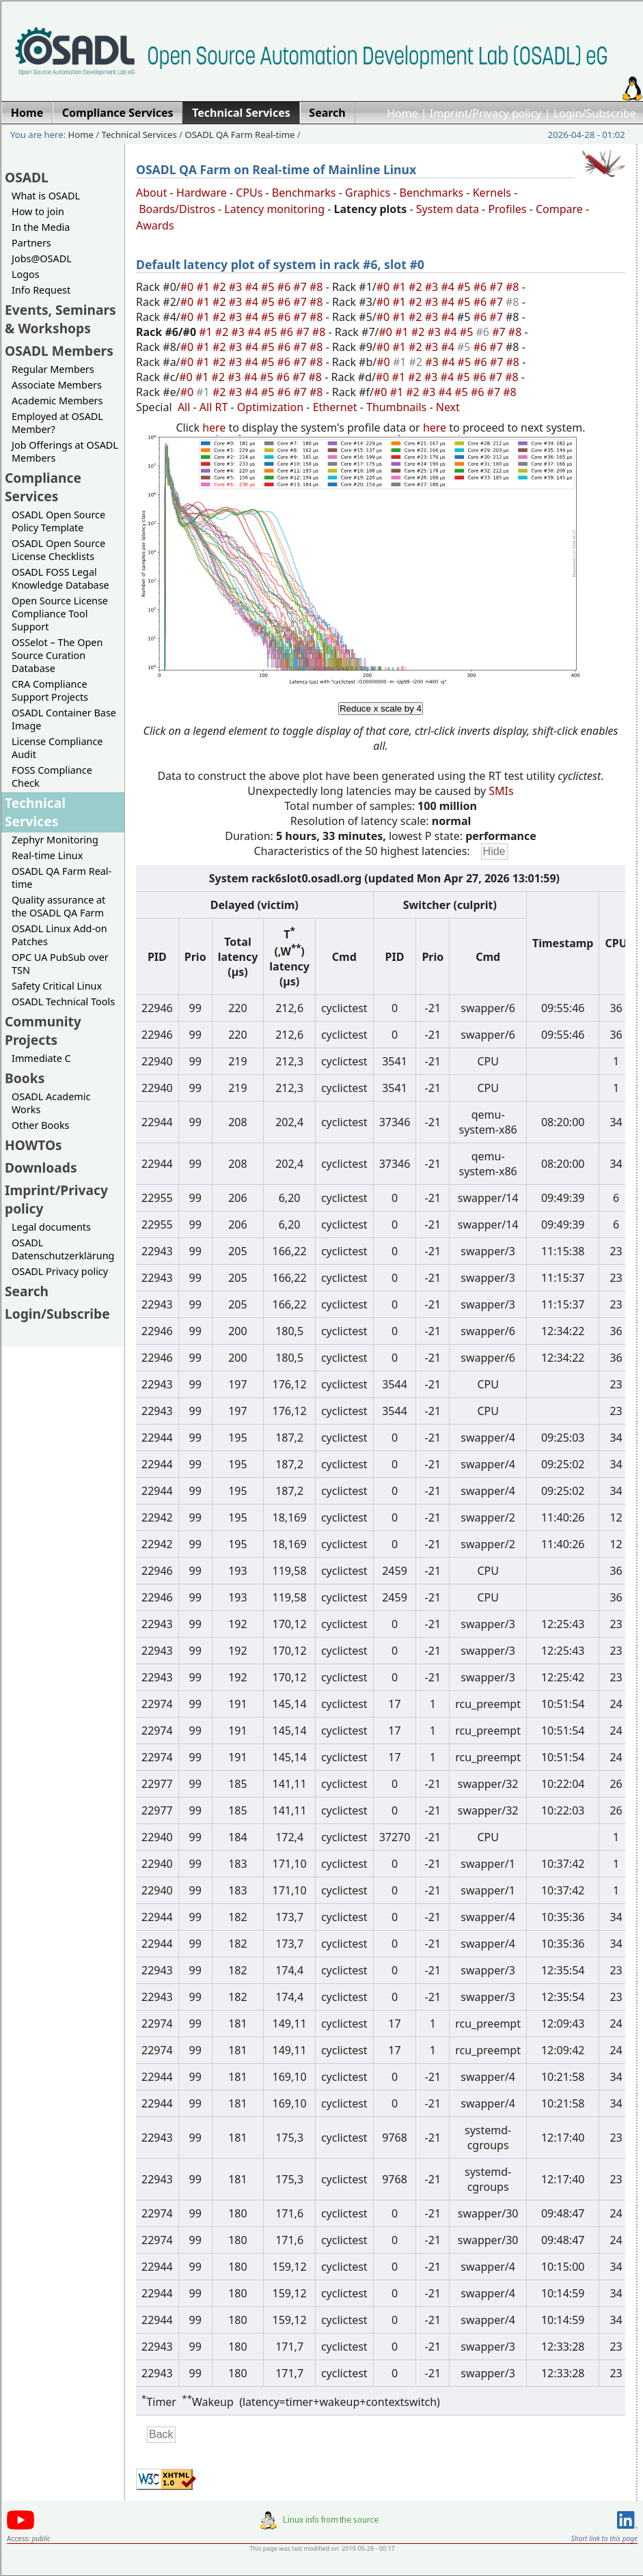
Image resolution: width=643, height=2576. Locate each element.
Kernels (492, 192)
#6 (285, 286)
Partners (31, 242)
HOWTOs (33, 1145)
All (184, 407)
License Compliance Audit (57, 748)
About (151, 192)
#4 (253, 286)
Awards (155, 225)
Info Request (41, 289)
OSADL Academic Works (51, 1103)
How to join (38, 211)
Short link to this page (604, 2538)
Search (27, 1291)
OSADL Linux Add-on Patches (59, 935)
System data (447, 208)
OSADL (27, 177)
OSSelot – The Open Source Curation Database (57, 655)
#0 (188, 286)
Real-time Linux (47, 855)
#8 (318, 286)
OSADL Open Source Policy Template (58, 521)
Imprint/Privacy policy (486, 113)
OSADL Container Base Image (64, 719)
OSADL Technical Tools (63, 1001)
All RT (214, 407)
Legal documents (51, 1226)
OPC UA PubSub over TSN (60, 964)
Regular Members (53, 369)
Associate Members (57, 384)
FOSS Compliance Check (52, 776)
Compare (559, 208)
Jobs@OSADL (42, 258)
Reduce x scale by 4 (381, 708)
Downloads (41, 1167)
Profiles (507, 208)
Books (24, 1078)
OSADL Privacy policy (60, 1271)
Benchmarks (304, 192)
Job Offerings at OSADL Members (65, 451)
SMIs (501, 790)
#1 (204, 286)
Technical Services (139, 134)
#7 (301, 286)
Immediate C (41, 1058)
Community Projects (43, 1030)
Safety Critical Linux (57, 985)
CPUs (249, 192)
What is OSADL (46, 195)
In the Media (41, 227)
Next (448, 407)
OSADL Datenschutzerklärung (63, 1249)
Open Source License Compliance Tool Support (60, 613)
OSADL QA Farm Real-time (239, 134)
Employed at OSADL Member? (57, 423)
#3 (237, 286)
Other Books (40, 1125)
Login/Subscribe (594, 113)
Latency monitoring (274, 208)
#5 (269, 286)
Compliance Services (43, 486)
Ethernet (335, 407)
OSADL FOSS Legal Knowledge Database (60, 578)
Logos (26, 274)
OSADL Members (59, 350)
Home (402, 113)
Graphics (367, 192)
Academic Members (57, 400)
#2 (221, 286)
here (213, 427)
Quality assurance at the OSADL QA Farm (58, 906)
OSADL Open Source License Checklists (58, 550)
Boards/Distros (177, 208)
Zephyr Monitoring (55, 839)
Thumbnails (396, 407)
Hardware (201, 192)
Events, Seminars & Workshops (60, 318)
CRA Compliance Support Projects (50, 690)
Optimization (270, 407)
